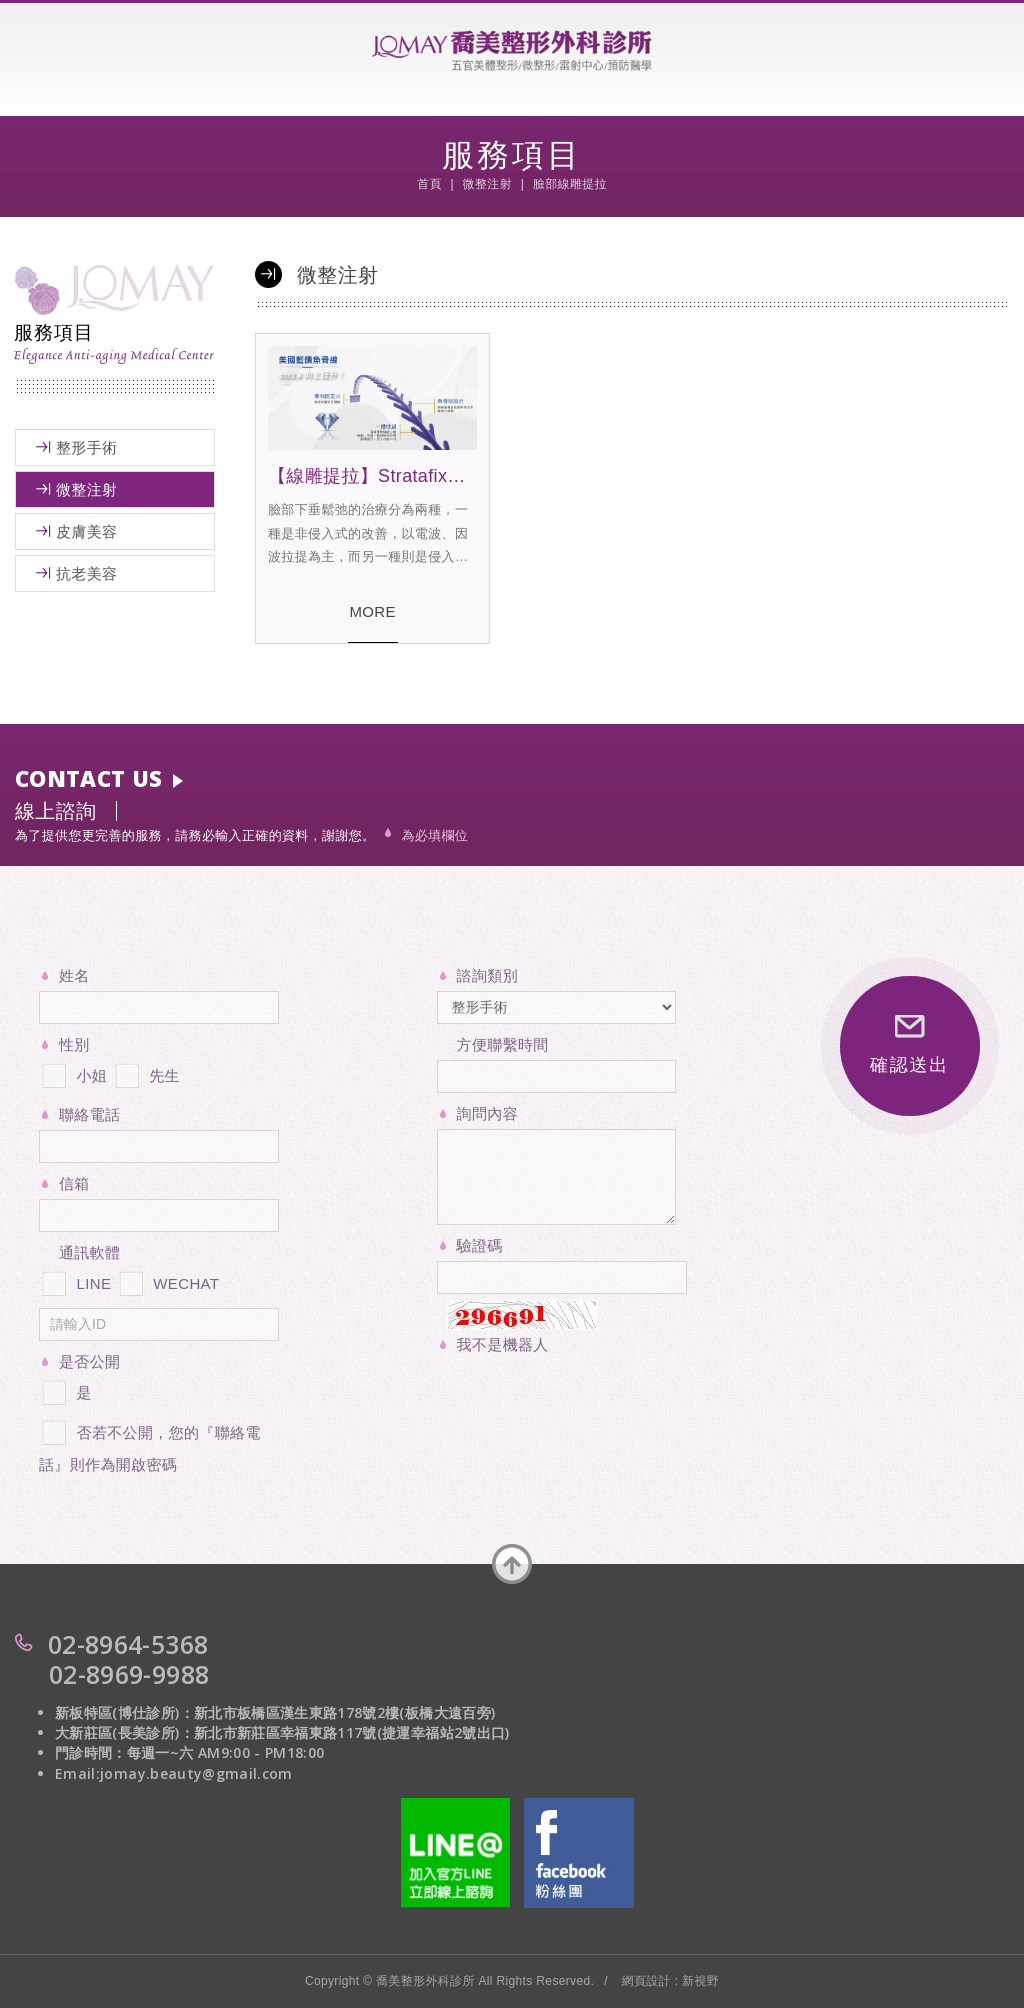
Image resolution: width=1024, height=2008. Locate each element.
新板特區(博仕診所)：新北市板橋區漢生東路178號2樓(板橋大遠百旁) (275, 1712)
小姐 (73, 1072)
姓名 (74, 975)
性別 (74, 1044)
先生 (146, 1072)
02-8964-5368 (128, 1644)
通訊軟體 (89, 1252)
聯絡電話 (89, 1114)
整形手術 (86, 447)
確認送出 (909, 1045)
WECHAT (168, 1280)
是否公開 (89, 1361)
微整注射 (86, 489)
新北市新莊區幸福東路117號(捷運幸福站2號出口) (352, 1732)
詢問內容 (487, 1113)
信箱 (74, 1183)
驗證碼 (480, 1245)
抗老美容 (86, 573)
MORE (373, 611)
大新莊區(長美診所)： (124, 1732)
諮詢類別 (487, 975)
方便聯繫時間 (503, 1044)
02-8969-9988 (129, 1674)
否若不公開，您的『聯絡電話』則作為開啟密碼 (150, 1445)
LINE (75, 1280)
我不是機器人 (503, 1344)
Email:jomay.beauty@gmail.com (174, 1773)
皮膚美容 (86, 531)
